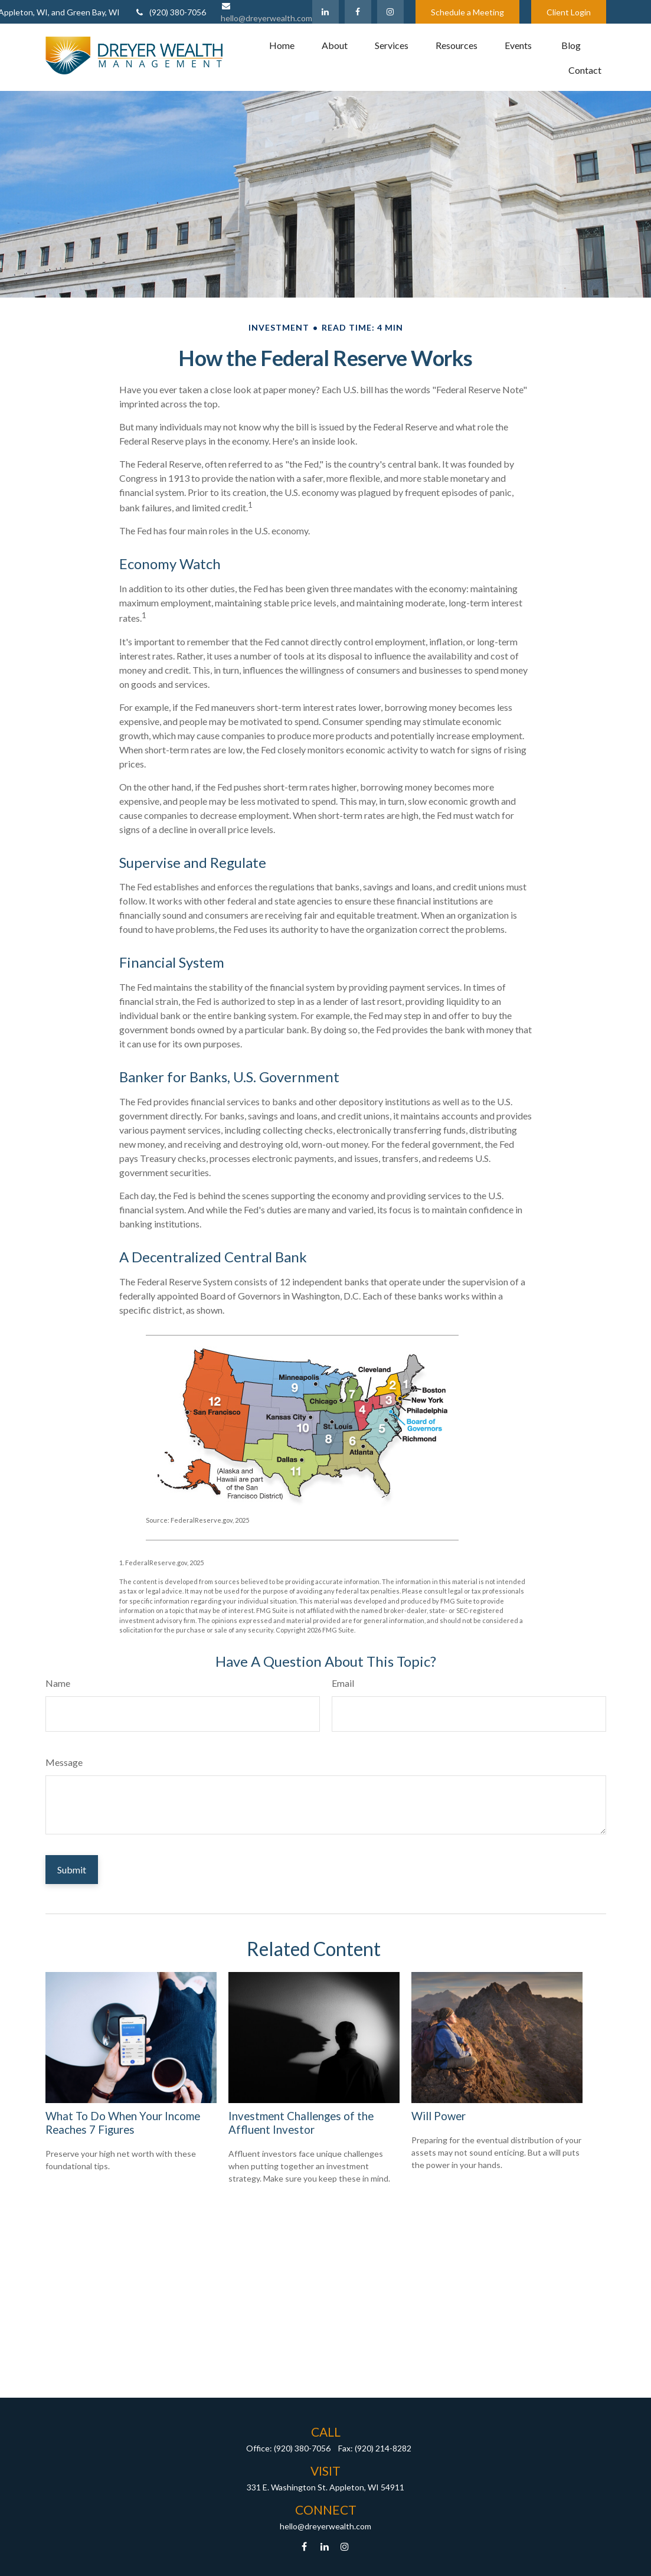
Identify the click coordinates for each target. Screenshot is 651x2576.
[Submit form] (71, 1869)
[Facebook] (358, 12)
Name (57, 1683)
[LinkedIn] (325, 12)
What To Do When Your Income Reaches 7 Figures (122, 2123)
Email (343, 1683)
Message (64, 1762)
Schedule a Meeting (467, 12)
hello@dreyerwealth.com (325, 2526)
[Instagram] (344, 2546)
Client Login (569, 12)
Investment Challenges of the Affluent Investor (301, 2123)
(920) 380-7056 (170, 12)
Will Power (438, 2116)
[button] (281, 44)
